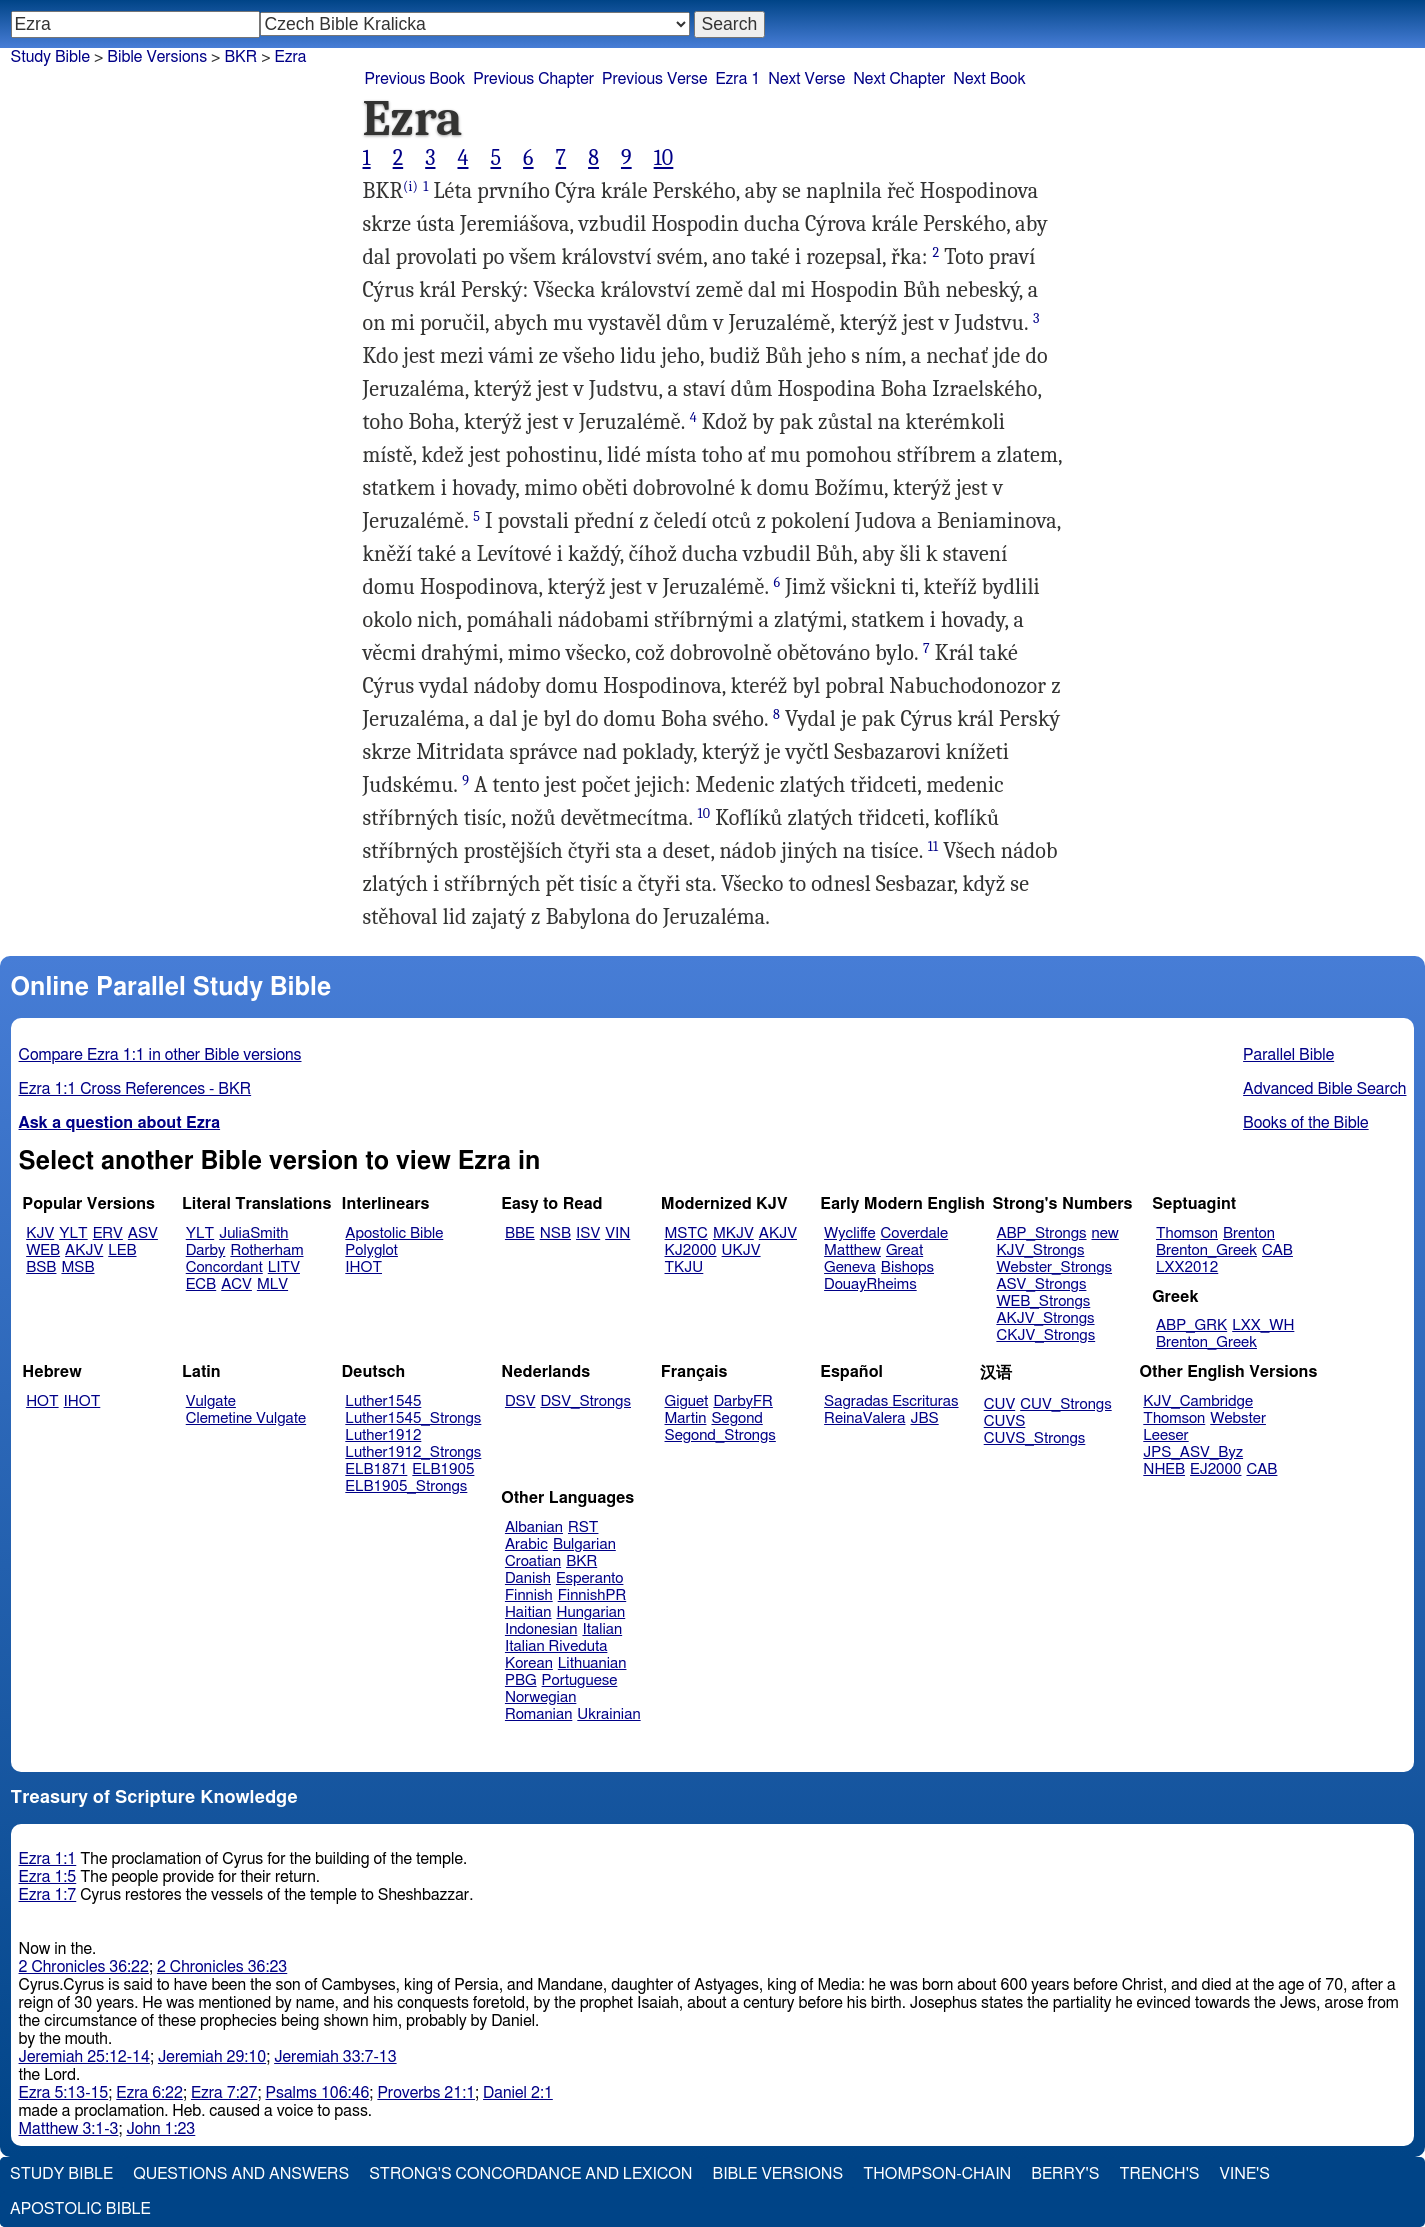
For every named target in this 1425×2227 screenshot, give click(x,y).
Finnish (529, 1595)
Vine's (1245, 2174)
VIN (617, 1233)
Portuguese (580, 1680)
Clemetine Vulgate (246, 1418)
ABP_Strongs (1041, 1233)
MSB (77, 1267)
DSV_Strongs (585, 1401)
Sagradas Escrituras (891, 1401)
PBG (521, 1680)
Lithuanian (592, 1663)
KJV (40, 1233)
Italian (602, 1629)
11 (933, 846)
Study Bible (50, 57)
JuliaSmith (253, 1233)
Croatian (533, 1561)
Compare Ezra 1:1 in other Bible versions (160, 1055)
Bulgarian (584, 1544)
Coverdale (915, 1233)
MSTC (686, 1233)
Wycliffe (849, 1233)
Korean (529, 1663)
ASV (143, 1233)
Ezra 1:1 (48, 1859)
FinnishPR (592, 1595)
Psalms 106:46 (318, 2093)
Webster (1238, 1418)
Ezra (291, 57)
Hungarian (591, 1612)
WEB (43, 1250)
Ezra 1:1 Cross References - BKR (135, 1089)
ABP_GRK (1191, 1325)
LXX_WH (1263, 1325)
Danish (528, 1578)
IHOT (363, 1267)
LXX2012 (1187, 1267)
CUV (1000, 1404)
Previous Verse (654, 79)
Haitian (528, 1612)
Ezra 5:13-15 (64, 2093)
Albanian (534, 1527)
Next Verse (806, 79)
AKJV (84, 1250)
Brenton (1249, 1233)
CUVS (1005, 1421)
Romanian (538, 1714)
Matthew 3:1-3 (69, 2129)
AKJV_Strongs (1045, 1318)
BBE (520, 1233)
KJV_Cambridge (1198, 1401)
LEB (122, 1250)
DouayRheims (870, 1284)
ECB (201, 1284)
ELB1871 (376, 1469)
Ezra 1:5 (48, 1877)
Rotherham (266, 1250)
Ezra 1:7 (48, 1895)
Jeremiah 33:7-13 (335, 2057)
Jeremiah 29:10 (212, 2057)
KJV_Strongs (1040, 1250)
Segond (736, 1418)
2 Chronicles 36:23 (222, 1967)
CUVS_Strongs (1035, 1438)
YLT (73, 1233)
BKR (240, 57)
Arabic (526, 1544)
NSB (555, 1233)
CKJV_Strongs (1045, 1335)
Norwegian (540, 1697)
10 (664, 158)
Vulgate (211, 1401)
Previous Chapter (533, 79)
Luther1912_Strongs (413, 1452)
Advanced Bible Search (1324, 1089)
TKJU (684, 1267)
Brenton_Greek (1206, 1250)
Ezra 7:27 (224, 2093)
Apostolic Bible (80, 2209)
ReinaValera (864, 1418)
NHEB (1164, 1469)
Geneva (850, 1267)
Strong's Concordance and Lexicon (530, 2174)
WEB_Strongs (1043, 1301)
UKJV (741, 1250)
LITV (284, 1267)
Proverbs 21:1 (426, 2093)
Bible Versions (157, 57)
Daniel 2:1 (518, 2093)
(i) (410, 186)
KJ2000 (691, 1250)
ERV (108, 1233)
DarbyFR (743, 1401)
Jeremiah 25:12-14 (84, 2057)
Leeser (1165, 1435)
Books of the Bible (1306, 1123)
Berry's (1065, 2174)
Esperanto (590, 1578)
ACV (236, 1284)
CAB (1277, 1250)
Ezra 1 (737, 79)
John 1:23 (160, 2129)
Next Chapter (899, 79)
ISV (588, 1233)
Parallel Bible (1288, 1055)
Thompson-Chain (937, 2174)
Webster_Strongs (1054, 1267)
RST (583, 1527)
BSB (41, 1267)
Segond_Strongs (720, 1435)
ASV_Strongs (1041, 1284)
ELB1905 (443, 1469)
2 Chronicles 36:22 (84, 1967)
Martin (686, 1418)
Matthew (852, 1250)
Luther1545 (383, 1401)
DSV (520, 1401)
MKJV (733, 1233)
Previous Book (415, 79)
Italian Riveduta (556, 1646)
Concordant (224, 1267)
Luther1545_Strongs (413, 1418)
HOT (42, 1401)
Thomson (1187, 1233)
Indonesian (541, 1629)
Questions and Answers (241, 2174)
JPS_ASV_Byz (1193, 1452)
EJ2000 (1215, 1469)
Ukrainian (608, 1714)
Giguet (687, 1401)
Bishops (907, 1267)
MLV (272, 1284)
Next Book (989, 79)
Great (904, 1250)
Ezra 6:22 (149, 2093)
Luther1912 (383, 1435)
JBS (924, 1418)
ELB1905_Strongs (406, 1486)
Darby (206, 1250)
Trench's (1159, 2174)
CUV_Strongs (1065, 1404)
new (1105, 1233)
